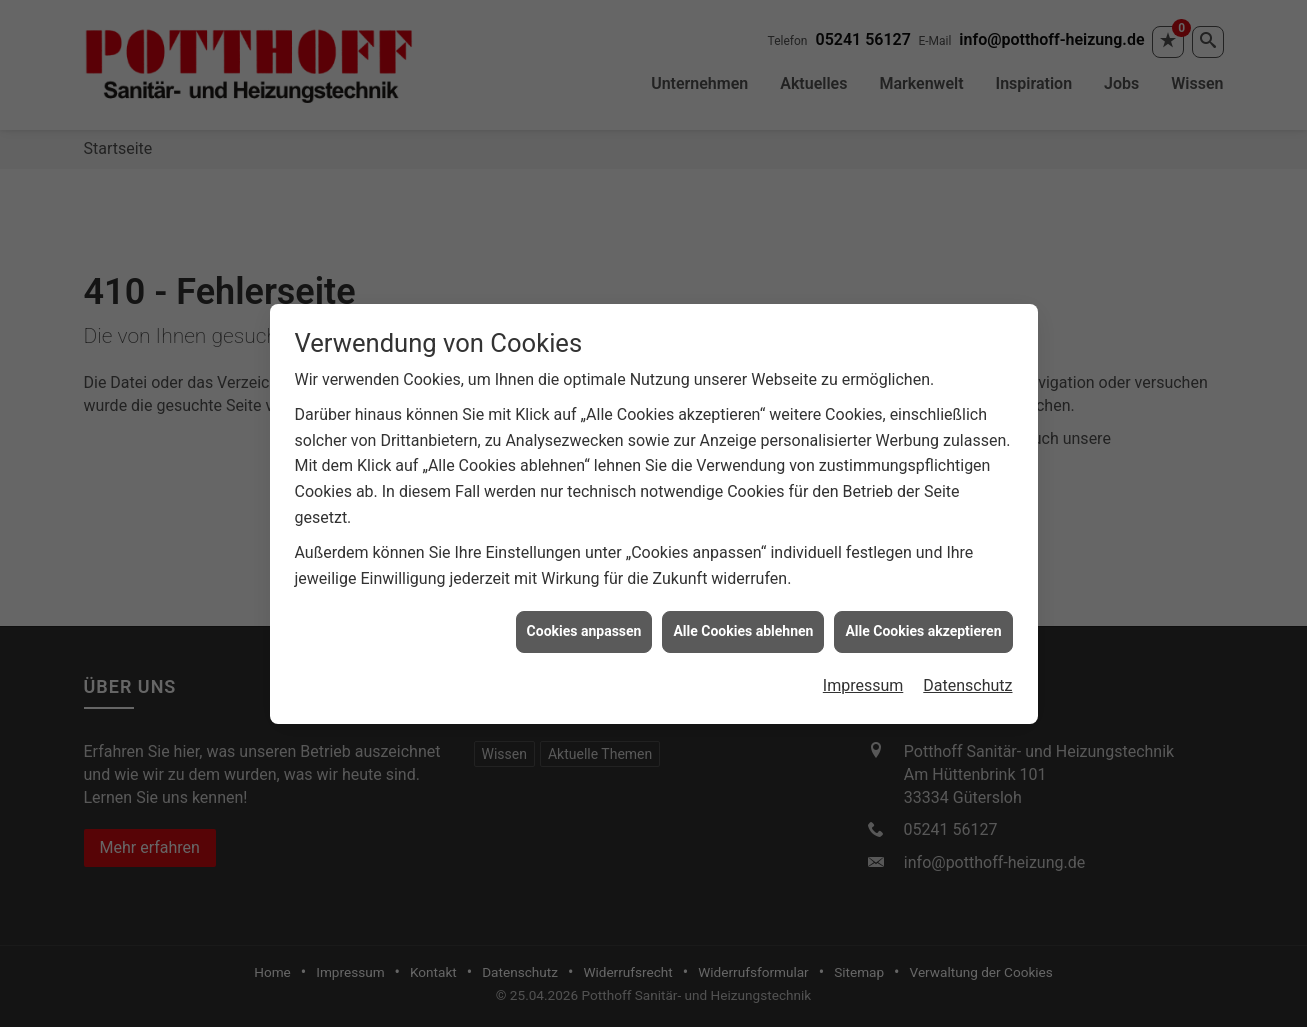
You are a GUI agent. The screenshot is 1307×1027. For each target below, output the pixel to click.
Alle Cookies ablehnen (743, 627)
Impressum (863, 681)
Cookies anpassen (584, 627)
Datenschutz (967, 681)
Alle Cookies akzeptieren (923, 627)
